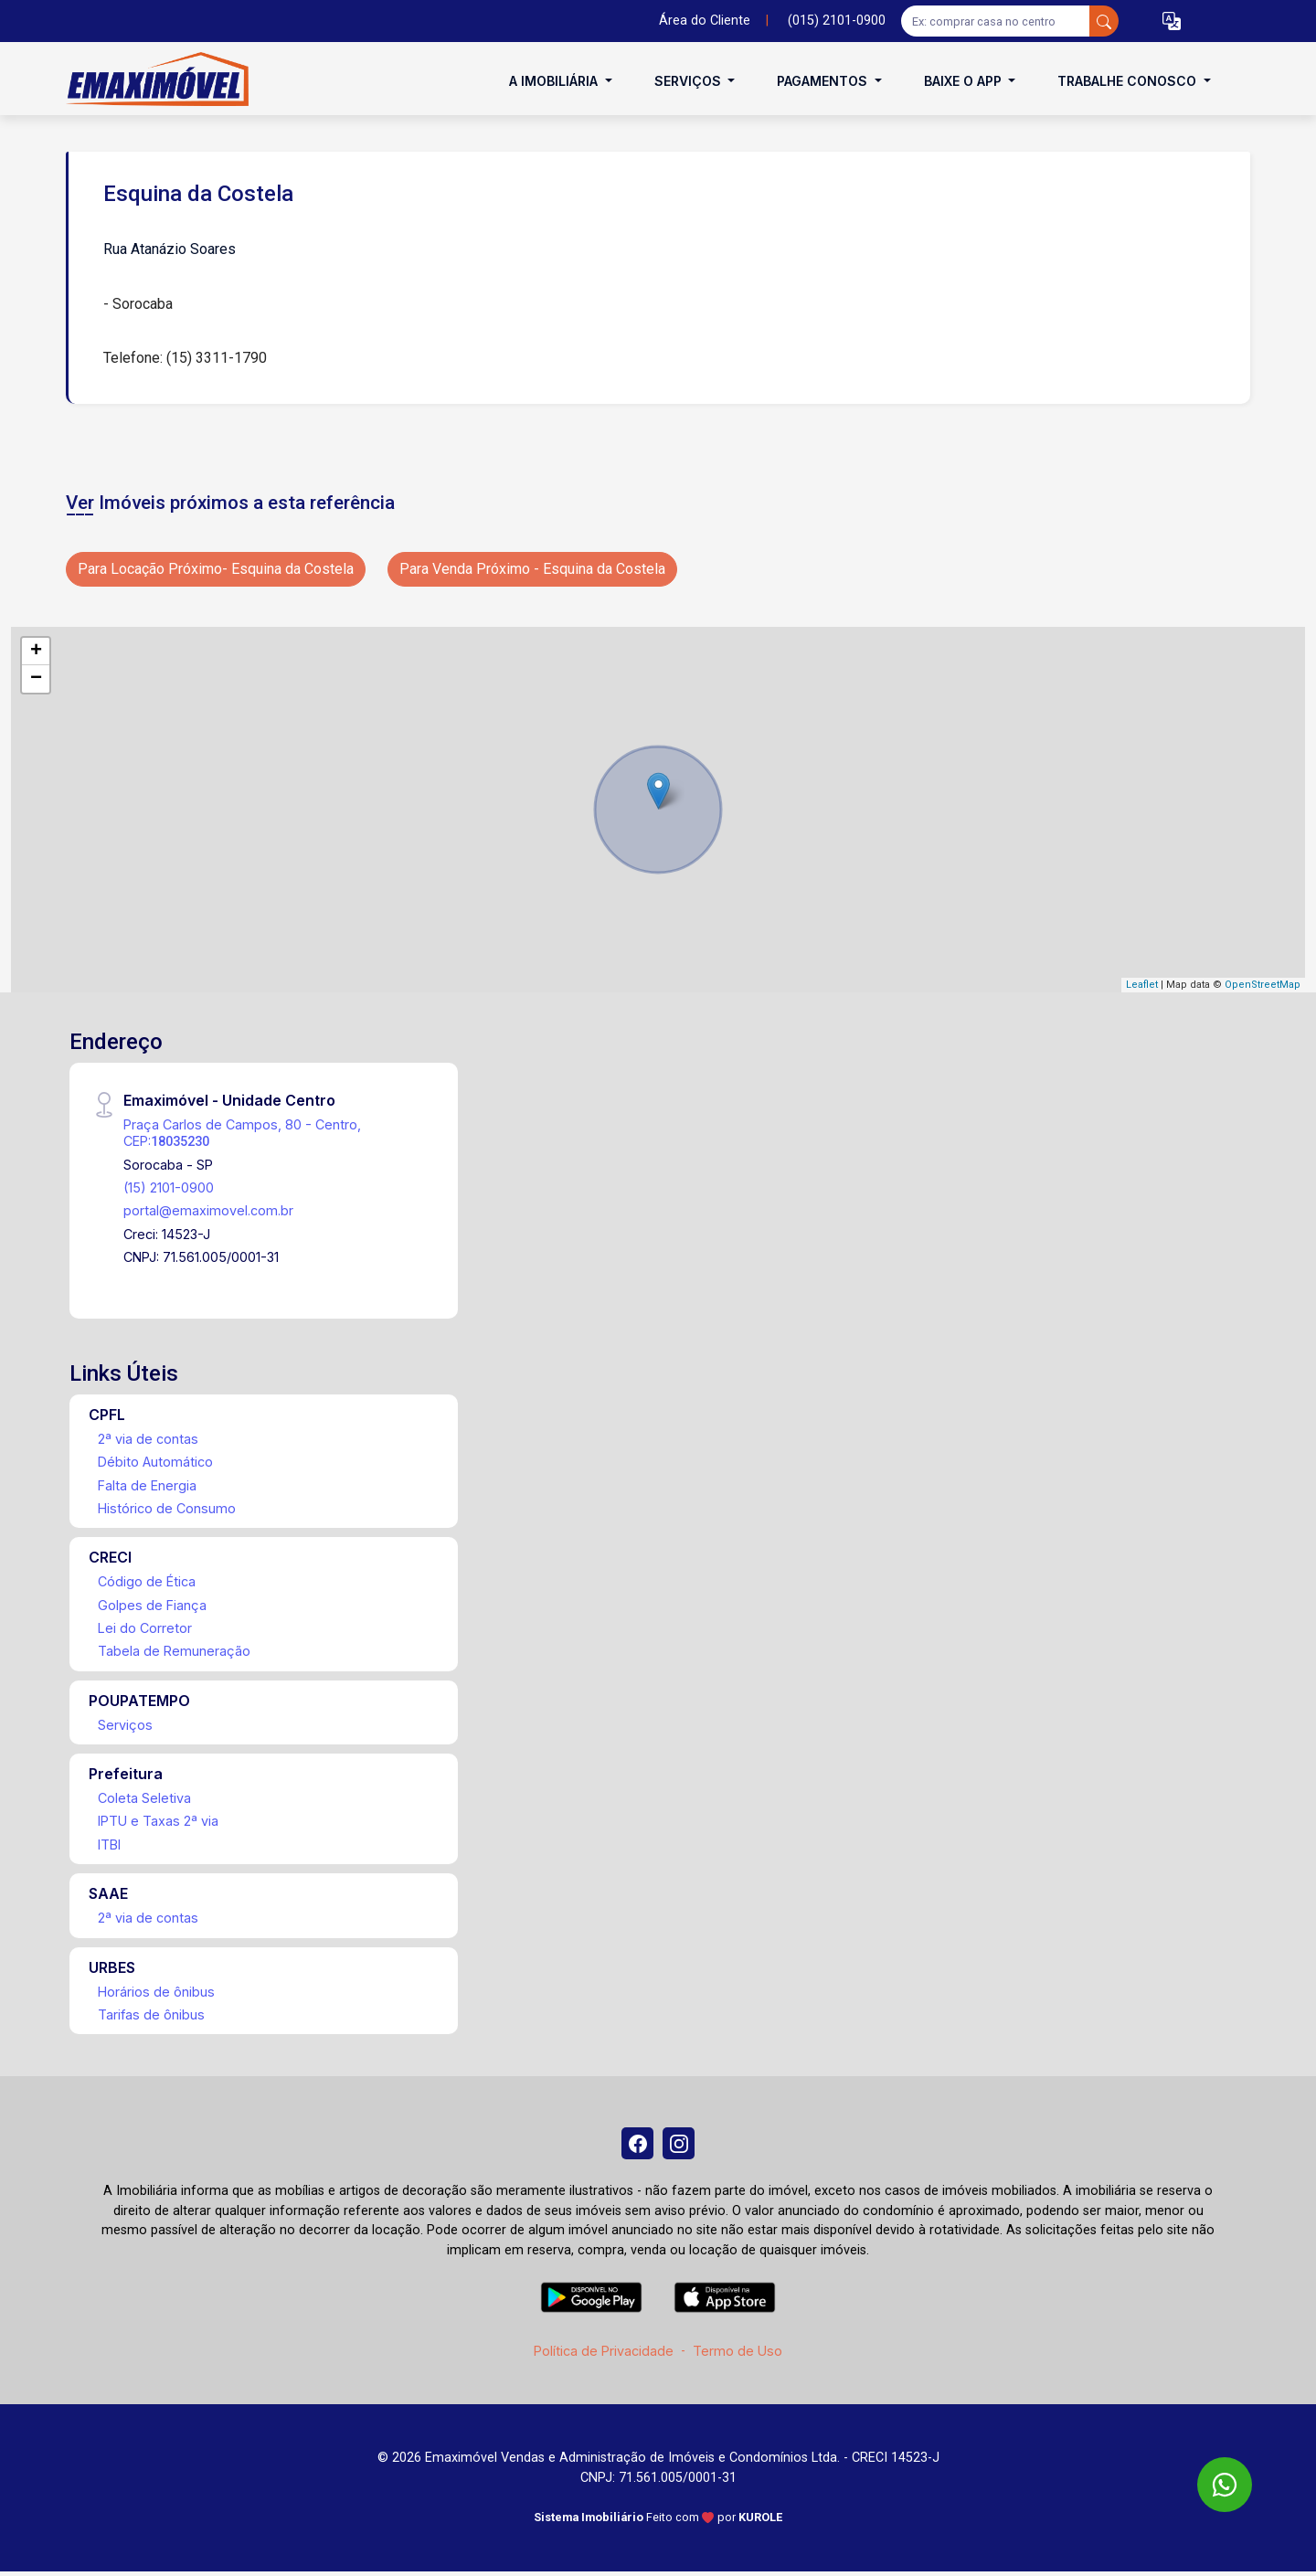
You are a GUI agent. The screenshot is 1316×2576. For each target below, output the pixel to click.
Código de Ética (147, 1581)
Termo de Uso (737, 2355)
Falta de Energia (147, 1485)
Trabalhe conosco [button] (1128, 81)
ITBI (109, 1844)
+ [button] (36, 651)
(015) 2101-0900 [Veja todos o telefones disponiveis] (837, 20)
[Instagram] (681, 2145)
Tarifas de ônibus (151, 2014)
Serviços (125, 1725)
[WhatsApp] (1224, 2484)
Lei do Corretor (145, 1628)
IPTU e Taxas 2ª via (158, 1821)
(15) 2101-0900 (168, 1187)
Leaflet (1142, 985)
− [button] (36, 679)
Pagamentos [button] (824, 81)
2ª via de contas (148, 1439)
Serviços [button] (689, 81)
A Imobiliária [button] (555, 81)
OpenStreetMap (1262, 985)
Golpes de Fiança (152, 1605)
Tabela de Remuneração (174, 1651)
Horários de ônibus (156, 1991)
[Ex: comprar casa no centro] (995, 21)
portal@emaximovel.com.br (208, 1210)
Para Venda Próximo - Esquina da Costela (532, 569)
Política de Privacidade (604, 2355)
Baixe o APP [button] (964, 81)
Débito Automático (155, 1461)
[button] (1171, 21)
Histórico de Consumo (167, 1508)
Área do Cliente (704, 20)
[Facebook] (635, 2145)
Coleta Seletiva (144, 1798)
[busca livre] (1104, 21)
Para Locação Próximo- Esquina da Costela (216, 569)
